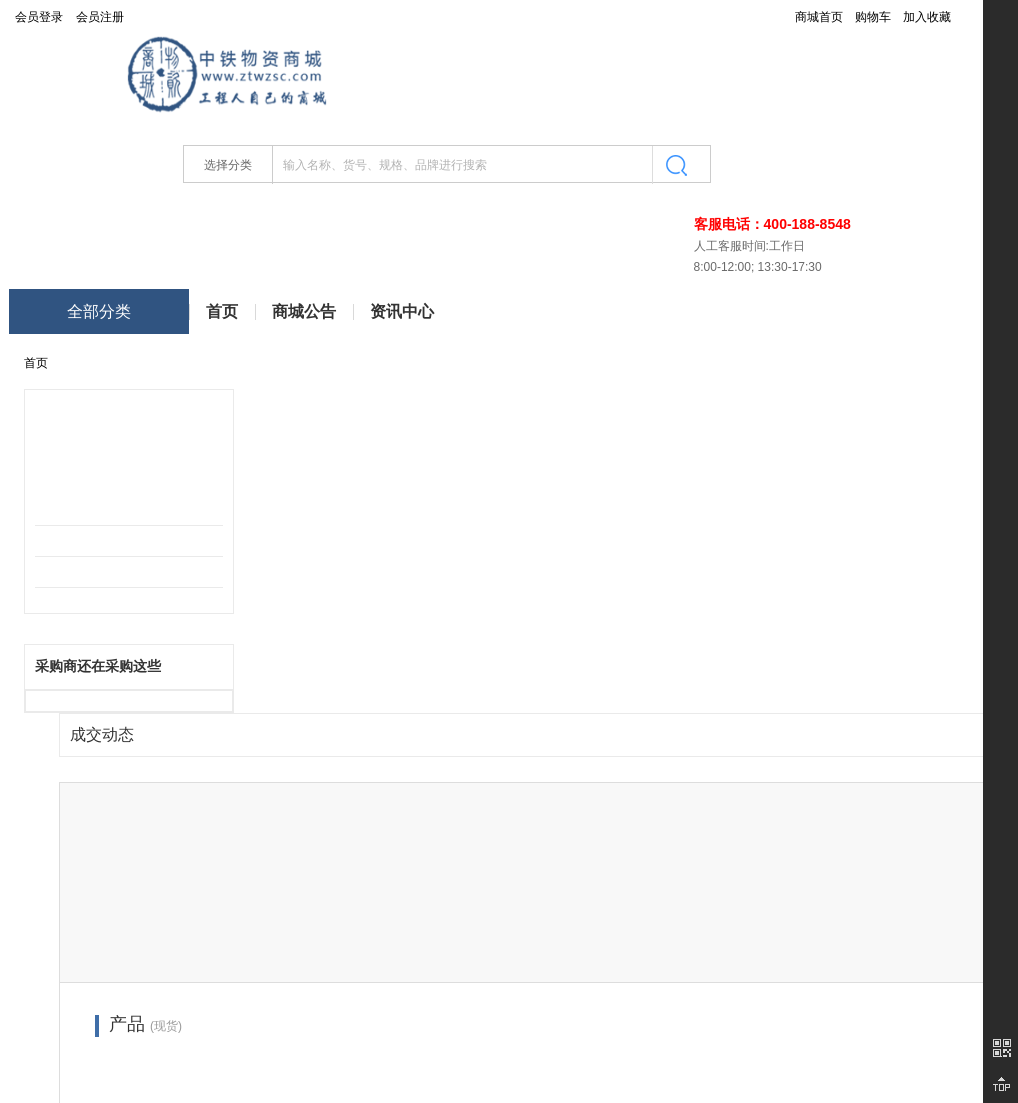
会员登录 (39, 17)
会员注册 (100, 17)
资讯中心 (402, 311)
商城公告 (304, 311)
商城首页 (819, 17)
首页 (222, 311)
